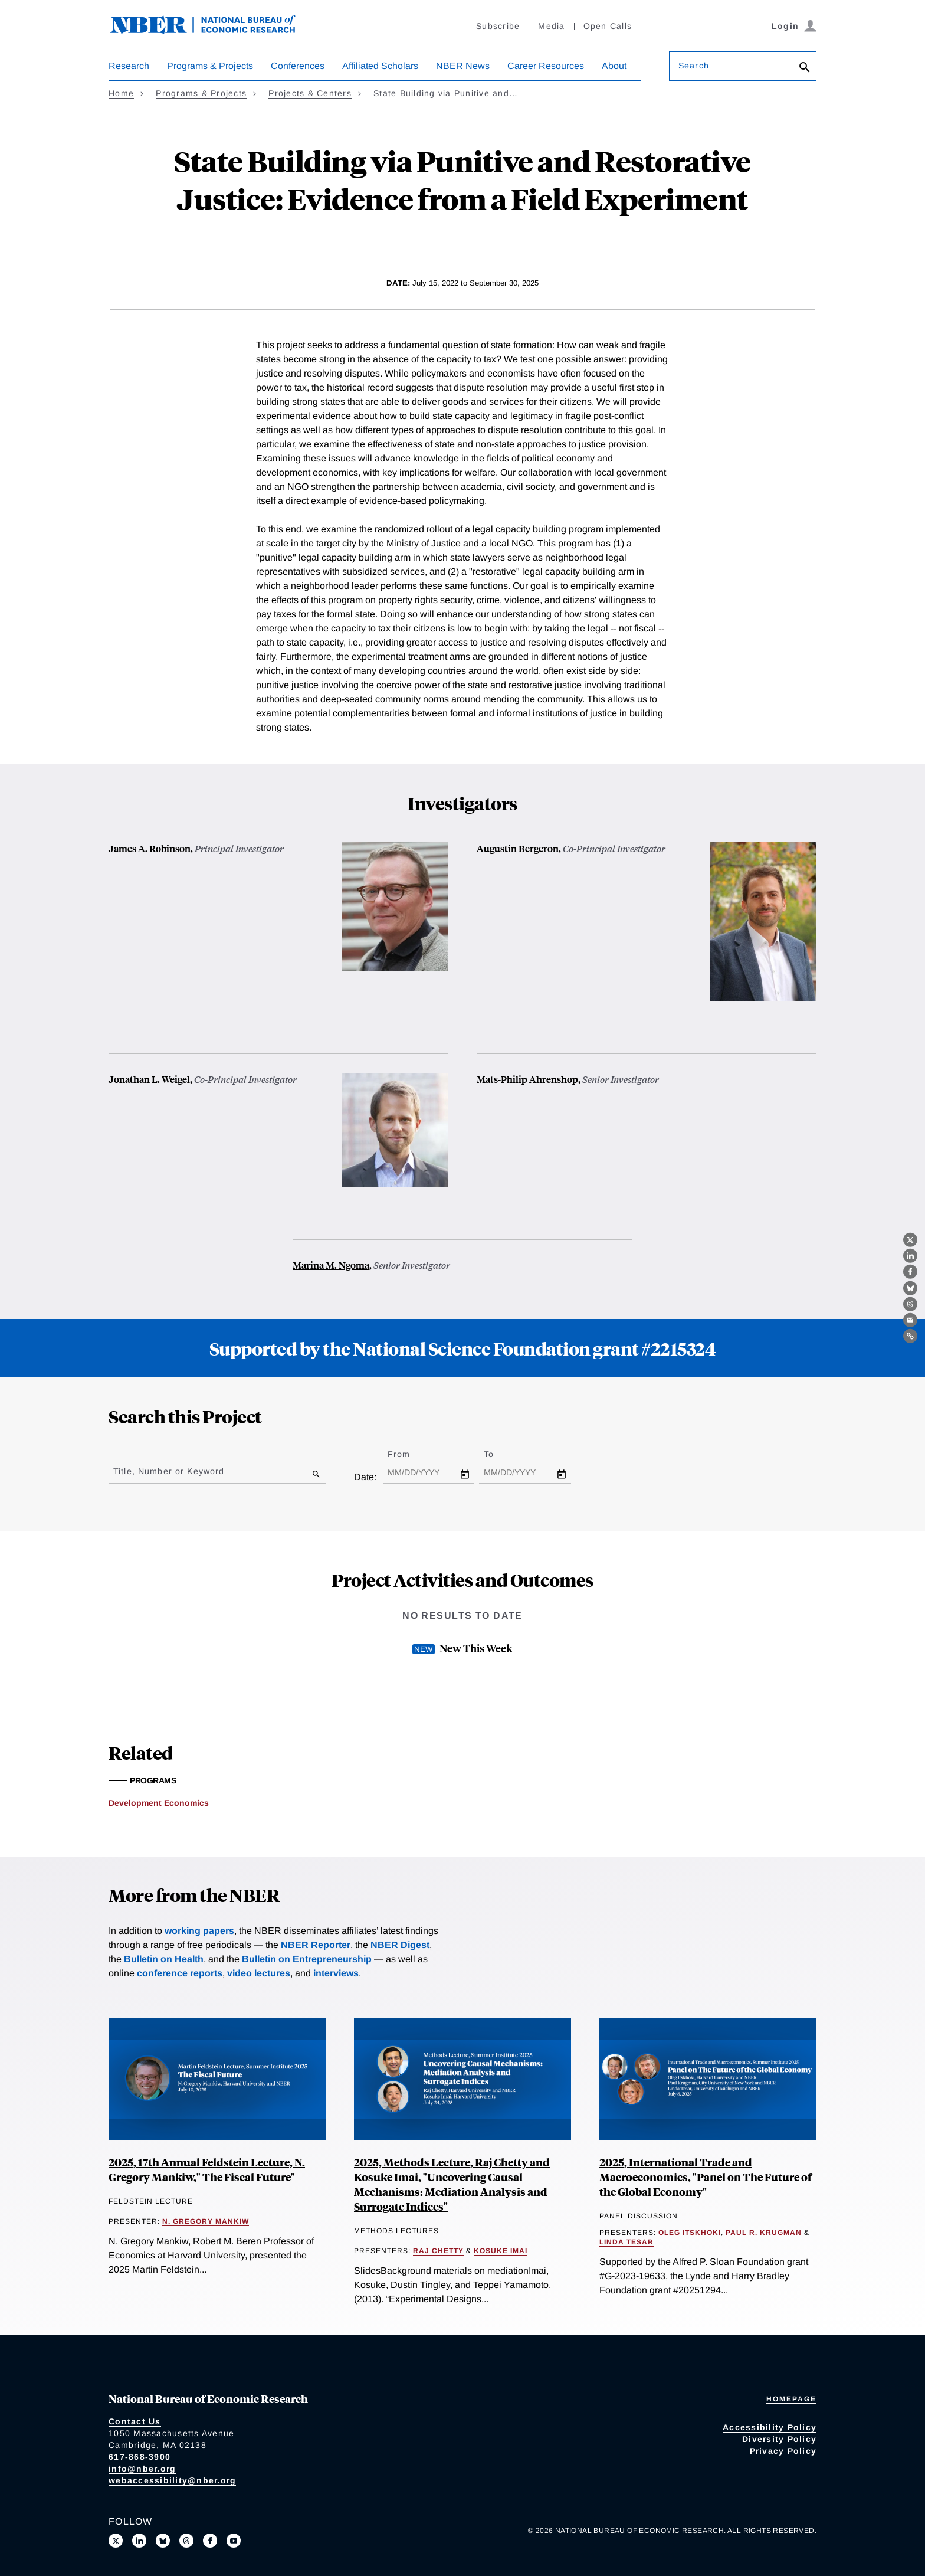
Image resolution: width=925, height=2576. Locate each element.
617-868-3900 (139, 2457)
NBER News (463, 66)
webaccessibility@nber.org (172, 2480)
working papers (199, 1931)
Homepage (791, 2399)
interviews (336, 1973)
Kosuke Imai (500, 2251)
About (614, 66)
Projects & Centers (310, 93)
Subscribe (498, 26)
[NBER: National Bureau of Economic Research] (212, 31)
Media (551, 26)
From (409, 1454)
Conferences (297, 66)
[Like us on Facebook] (210, 2541)
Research (129, 66)
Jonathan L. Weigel (149, 1079)
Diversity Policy (779, 2439)
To (499, 1454)
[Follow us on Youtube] (234, 2541)
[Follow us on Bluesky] (163, 2541)
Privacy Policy (783, 2451)
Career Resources (545, 66)
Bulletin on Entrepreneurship (307, 1959)
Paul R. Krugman (764, 2232)
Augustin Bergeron (518, 848)
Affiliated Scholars (380, 66)
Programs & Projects (210, 66)
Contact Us (135, 2421)
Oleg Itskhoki (689, 2232)
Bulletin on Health (164, 1959)
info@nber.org (142, 2468)
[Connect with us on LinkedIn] (139, 2541)
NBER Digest (399, 1945)
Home (121, 93)
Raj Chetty (438, 2251)
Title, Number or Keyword (168, 1471)
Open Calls (607, 26)
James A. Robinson (150, 848)
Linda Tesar (626, 2242)
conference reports (179, 1973)
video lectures (258, 1973)
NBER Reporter (315, 1945)
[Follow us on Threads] (186, 2541)
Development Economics (159, 1803)
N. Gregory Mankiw (205, 2221)
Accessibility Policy (769, 2427)
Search (693, 65)
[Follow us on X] (116, 2541)
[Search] (805, 68)
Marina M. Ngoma (331, 1265)
